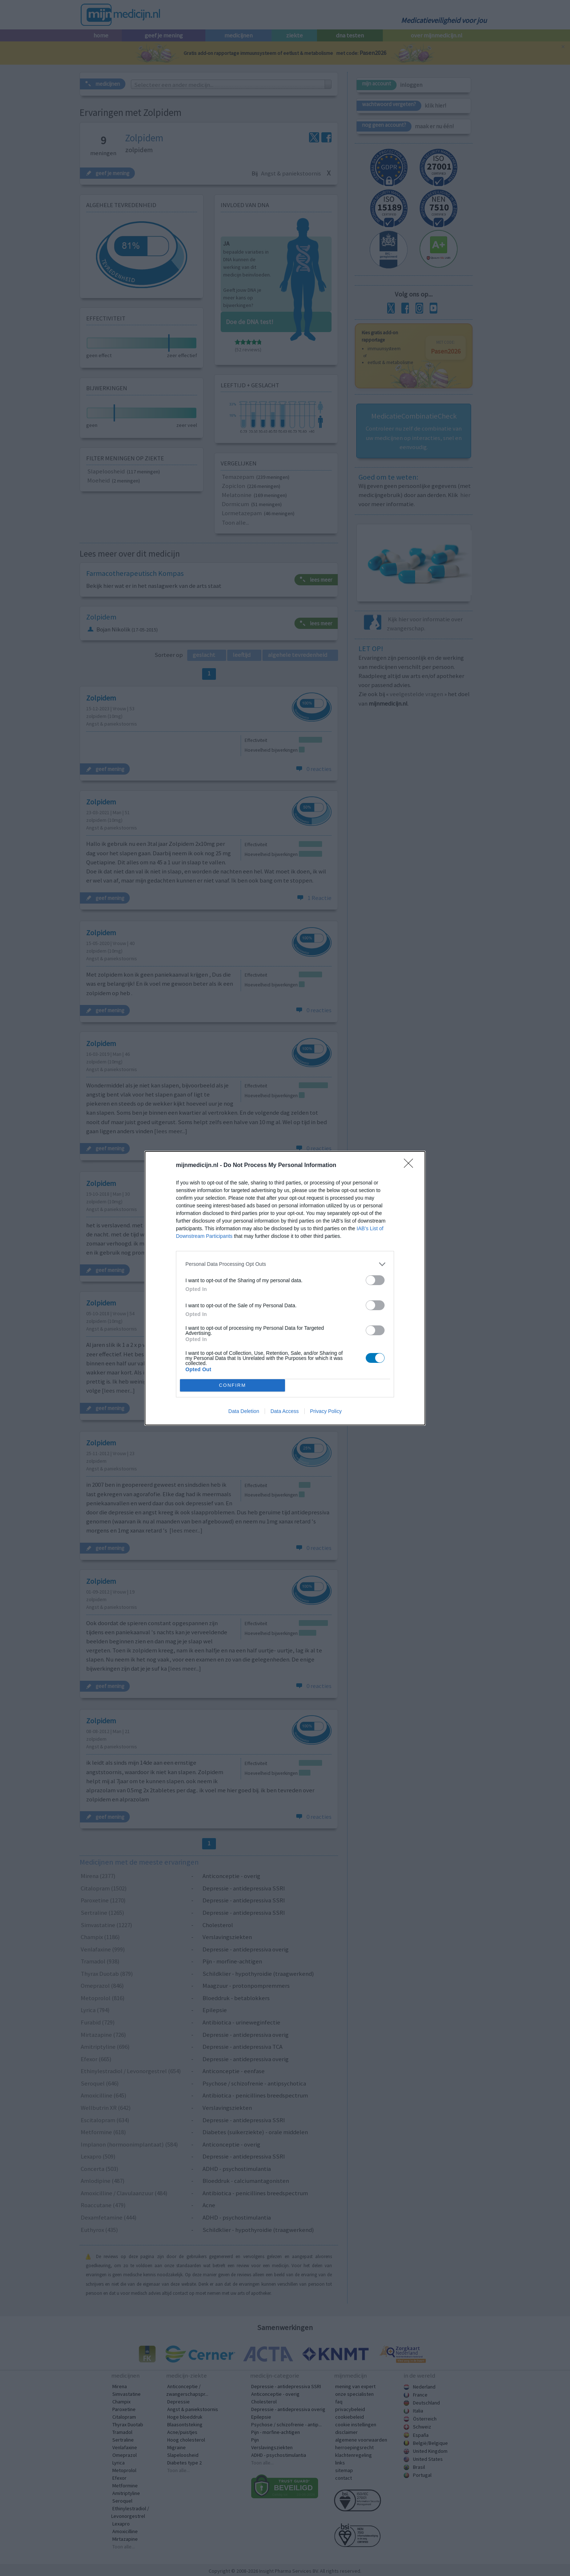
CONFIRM (232, 1385)
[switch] (375, 1280)
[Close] (411, 1165)
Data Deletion (243, 1411)
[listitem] (285, 1264)
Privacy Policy (326, 1411)
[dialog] (285, 1288)
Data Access (284, 1411)
